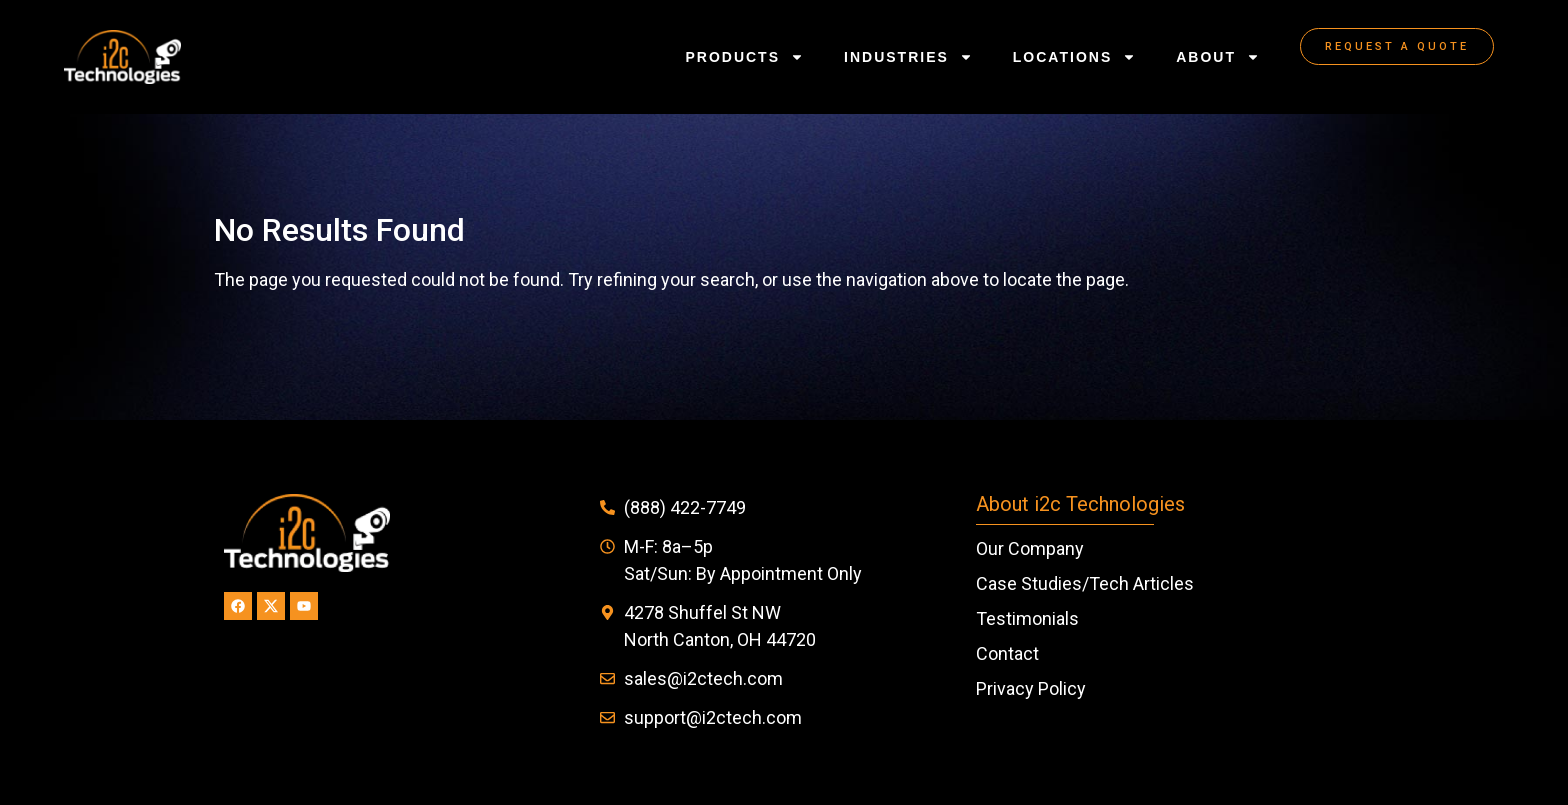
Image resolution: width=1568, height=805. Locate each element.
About (1218, 57)
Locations (1074, 57)
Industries (908, 57)
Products (744, 57)
